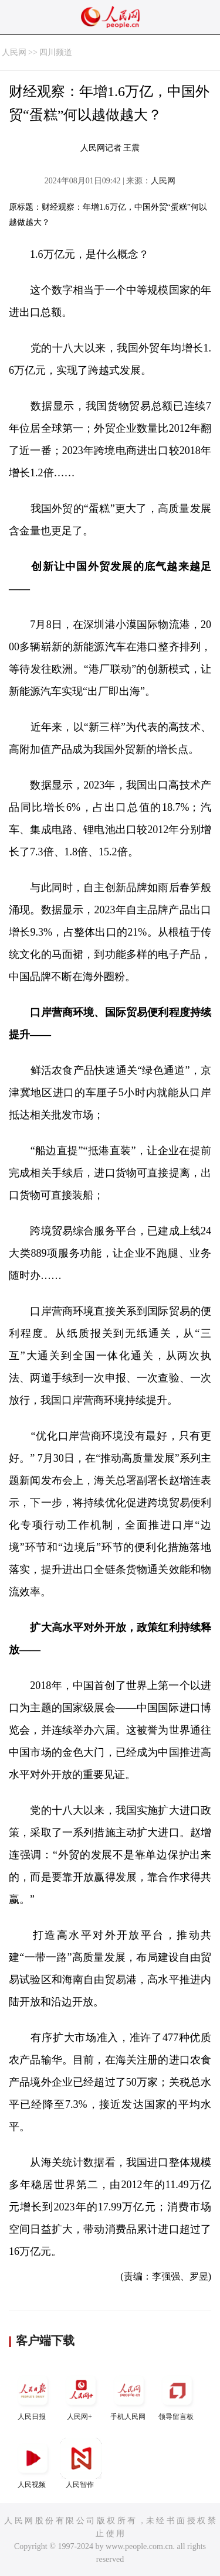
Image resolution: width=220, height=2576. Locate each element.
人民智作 (80, 2463)
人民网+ (80, 2395)
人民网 (14, 52)
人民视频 (32, 2463)
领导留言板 (177, 2395)
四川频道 (55, 52)
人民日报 (32, 2395)
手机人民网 (129, 2395)
